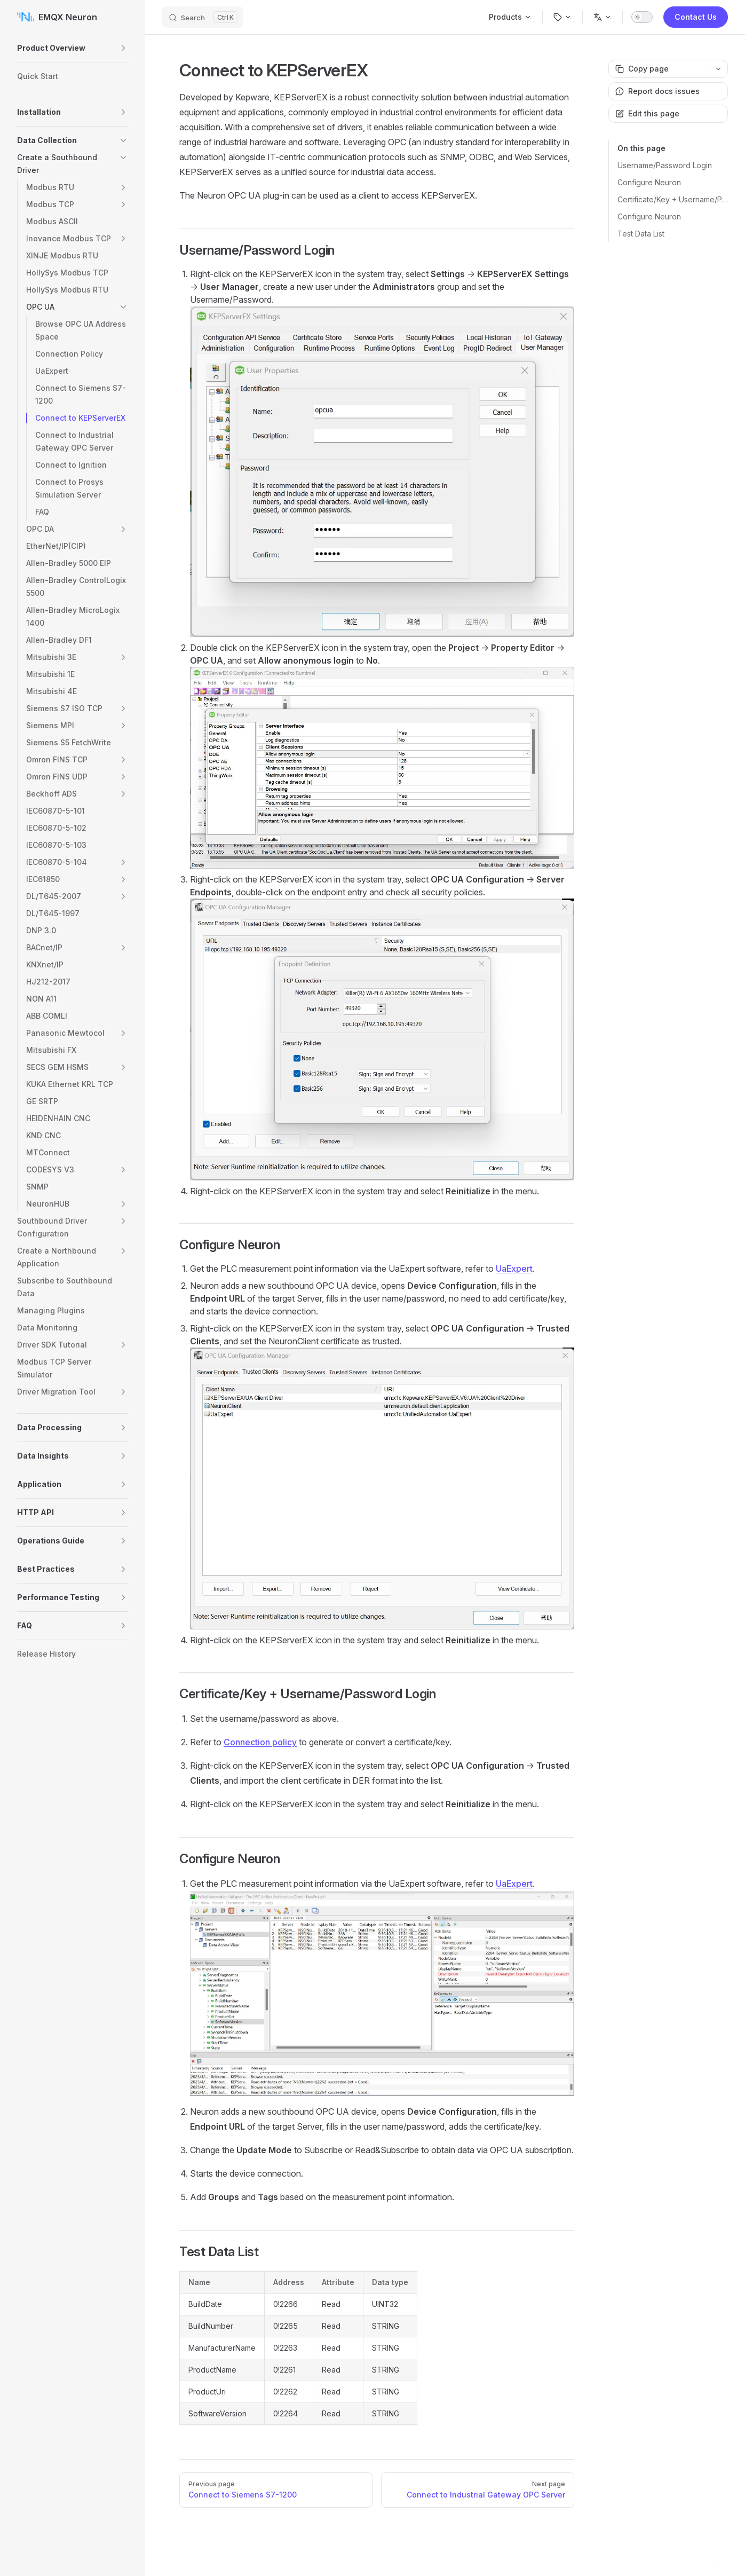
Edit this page (647, 113)
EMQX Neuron (57, 17)
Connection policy (260, 1742)
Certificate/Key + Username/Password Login (672, 199)
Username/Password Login (664, 165)
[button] (123, 48)
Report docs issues (657, 91)
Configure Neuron (649, 182)
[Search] (202, 17)
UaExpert (514, 1268)
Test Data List (640, 233)
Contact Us (696, 16)
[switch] (642, 17)
